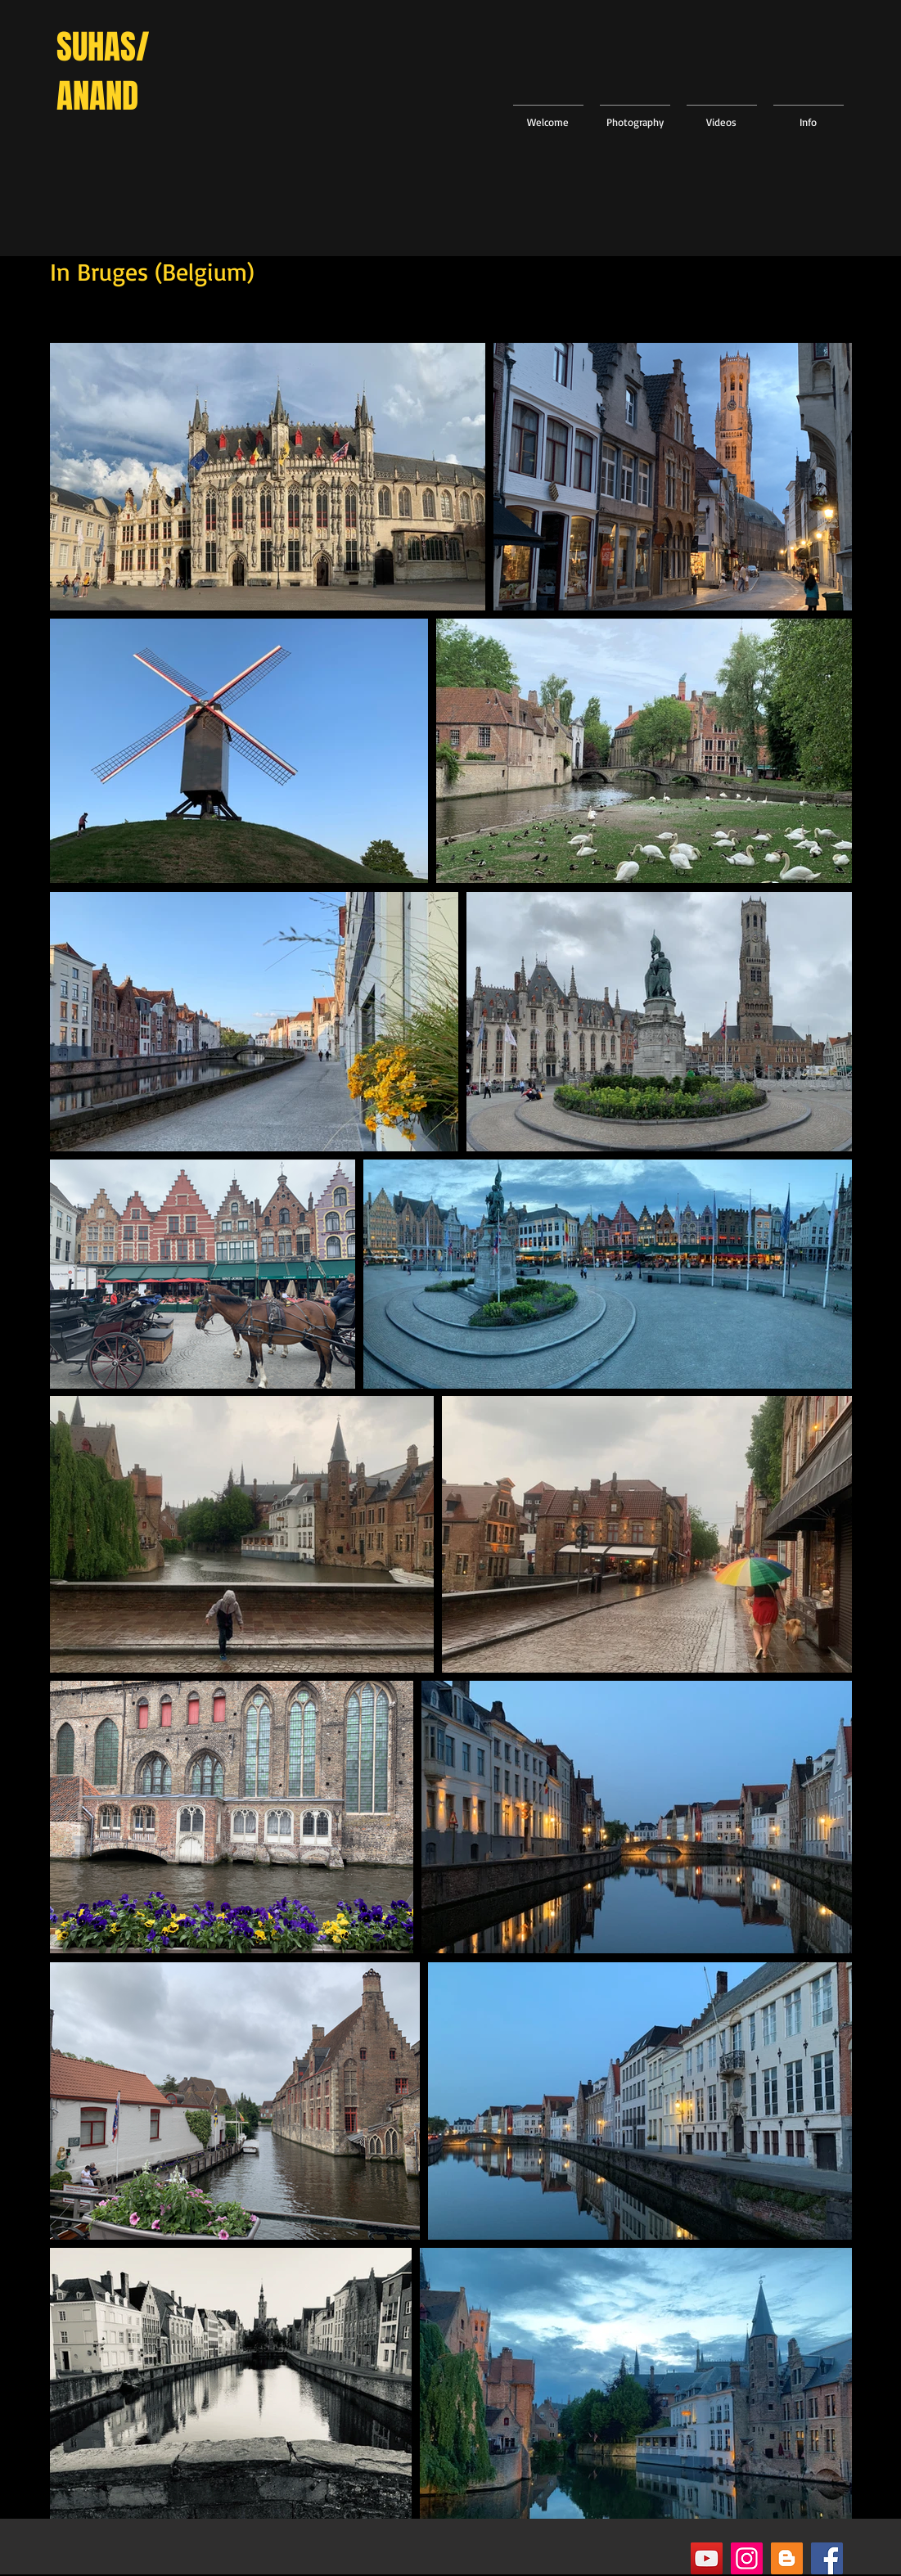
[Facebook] (827, 2558)
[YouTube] (707, 2558)
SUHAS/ (103, 46)
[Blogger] (787, 2558)
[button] (635, 115)
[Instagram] (747, 2558)
